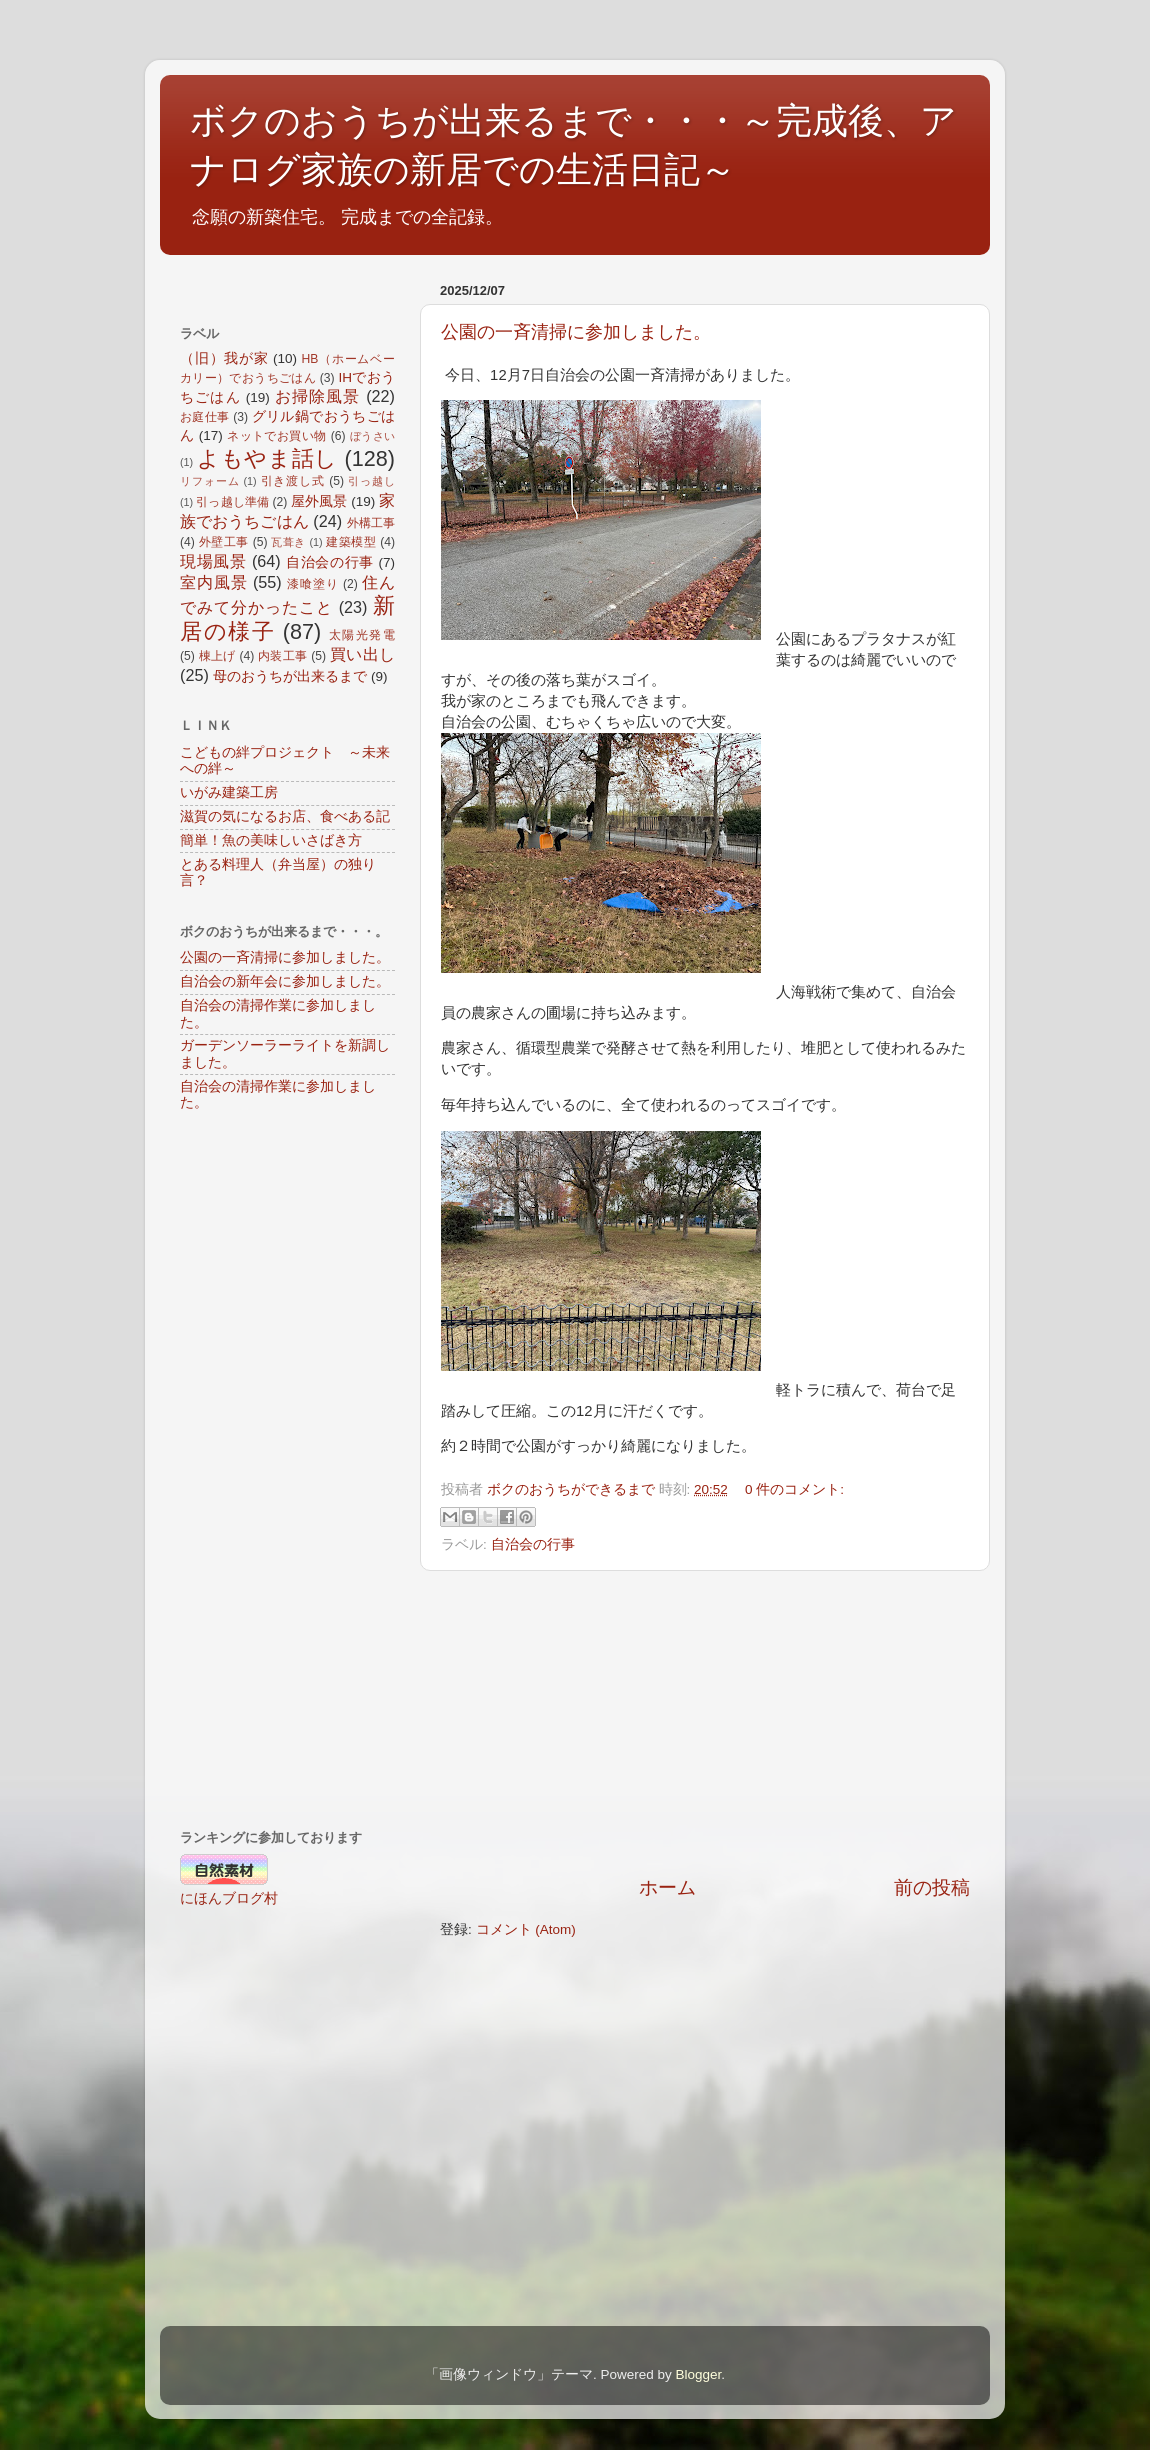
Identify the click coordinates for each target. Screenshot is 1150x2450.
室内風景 (214, 582)
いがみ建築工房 (229, 792)
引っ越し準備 (232, 502)
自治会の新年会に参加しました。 (285, 981)
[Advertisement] (705, 1723)
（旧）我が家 (224, 358)
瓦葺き (288, 542)
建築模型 (351, 542)
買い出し (362, 654)
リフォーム (209, 481)
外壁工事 (224, 542)
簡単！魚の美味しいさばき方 (271, 840)
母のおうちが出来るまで (290, 676)
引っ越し (371, 481)
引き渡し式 (293, 481)
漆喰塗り (313, 584)
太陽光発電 (362, 635)
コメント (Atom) (526, 1929)
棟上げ (217, 656)
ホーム (667, 1887)
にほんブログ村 (229, 1898)
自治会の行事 (533, 1544)
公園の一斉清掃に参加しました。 (576, 332)
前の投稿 (932, 1887)
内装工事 (283, 656)
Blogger (698, 2374)
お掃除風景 (318, 396)
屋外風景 (319, 501)
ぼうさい (372, 436)
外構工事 (371, 523)
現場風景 (213, 561)
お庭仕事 (204, 417)
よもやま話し (267, 458)
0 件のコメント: (794, 1489)
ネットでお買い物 (277, 436)
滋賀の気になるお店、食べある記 (285, 816)
